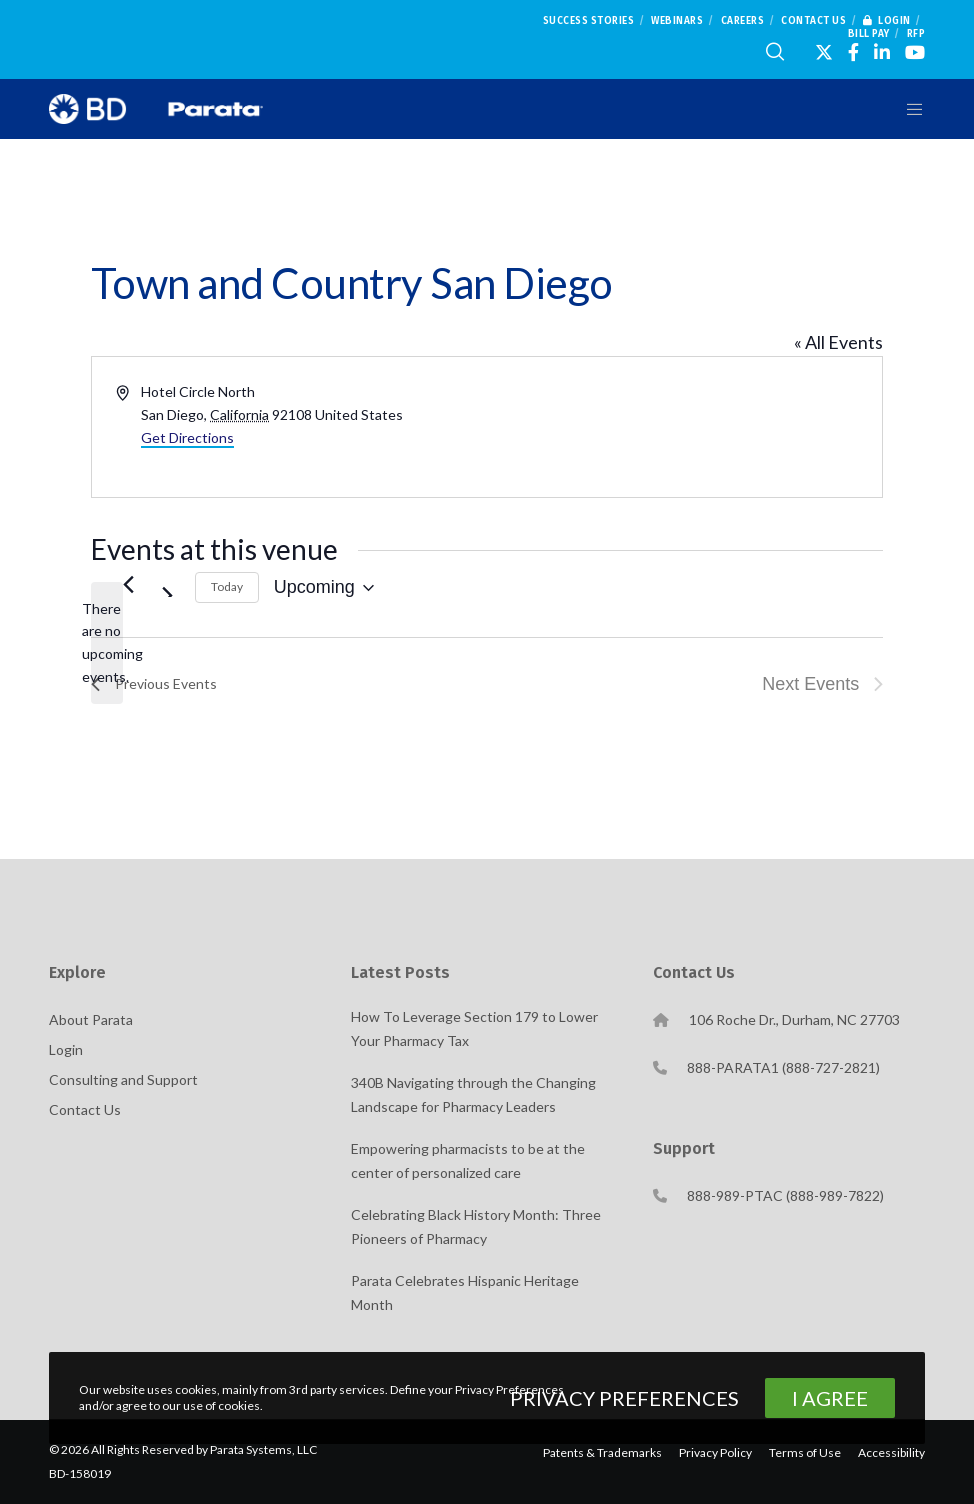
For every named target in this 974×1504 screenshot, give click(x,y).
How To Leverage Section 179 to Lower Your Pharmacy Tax (474, 1028)
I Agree (830, 1398)
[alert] (107, 643)
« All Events (838, 342)
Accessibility (891, 1452)
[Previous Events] (129, 585)
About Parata (91, 1019)
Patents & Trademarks (602, 1452)
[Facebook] (853, 52)
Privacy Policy (715, 1452)
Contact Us (813, 21)
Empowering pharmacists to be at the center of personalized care (468, 1160)
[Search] (775, 52)
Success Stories (589, 21)
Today (227, 586)
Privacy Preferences (624, 1398)
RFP (916, 34)
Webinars (677, 21)
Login (887, 21)
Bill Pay (869, 34)
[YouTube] (915, 52)
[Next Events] (168, 585)
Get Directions (187, 437)
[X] (824, 52)
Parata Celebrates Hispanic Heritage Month (465, 1292)
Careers (743, 21)
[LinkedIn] (882, 52)
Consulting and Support (123, 1079)
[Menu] (908, 109)
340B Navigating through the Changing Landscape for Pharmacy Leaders (473, 1094)
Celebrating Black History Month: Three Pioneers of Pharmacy (476, 1226)
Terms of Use (805, 1452)
